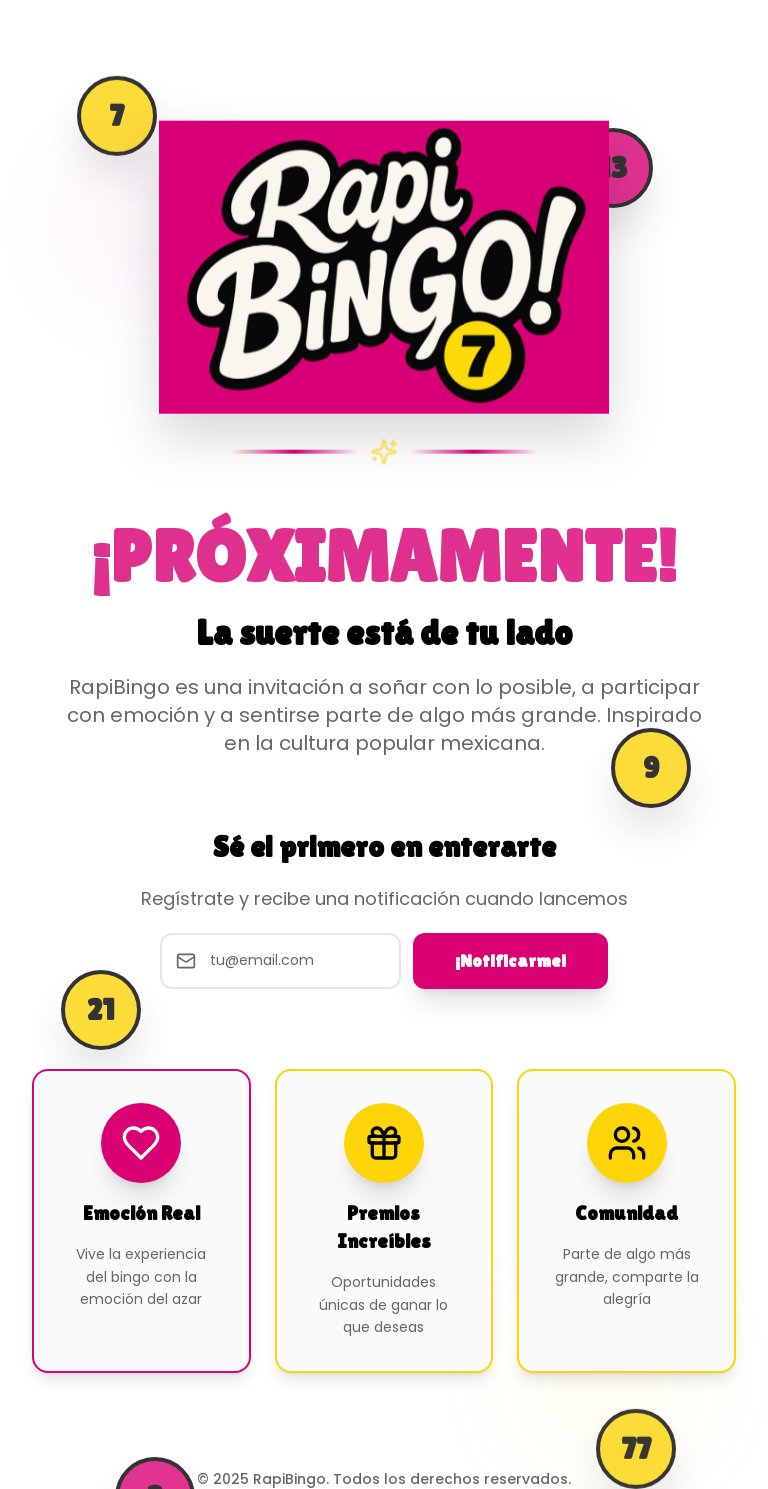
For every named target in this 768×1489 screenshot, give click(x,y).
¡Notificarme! (510, 960)
